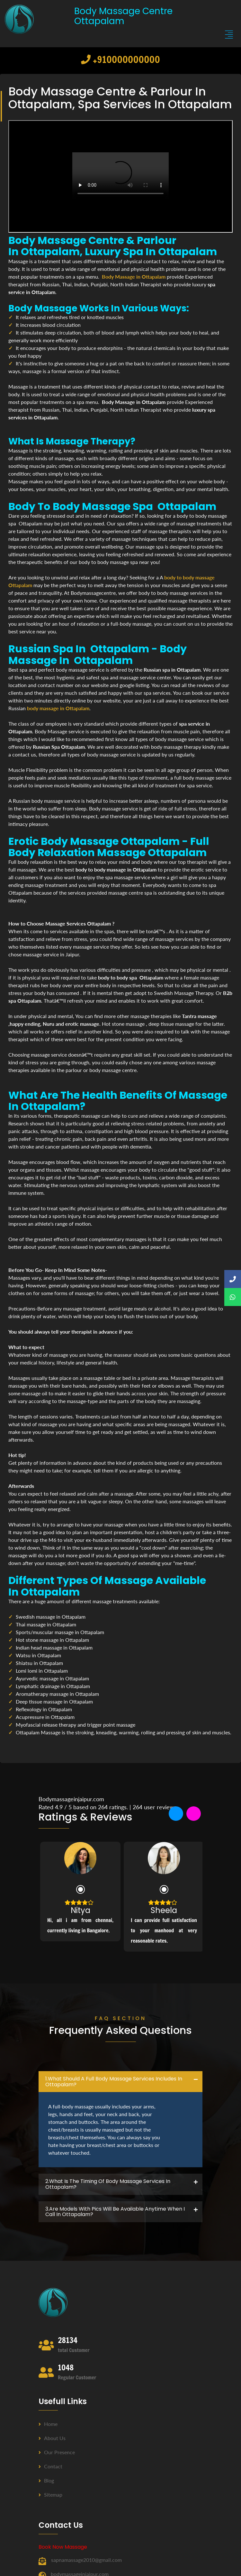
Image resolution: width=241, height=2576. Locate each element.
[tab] (120, 2081)
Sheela (164, 1910)
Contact (50, 2466)
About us (52, 2438)
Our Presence (57, 2452)
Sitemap (50, 2494)
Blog (46, 2480)
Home (48, 2424)
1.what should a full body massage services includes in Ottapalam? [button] (113, 2081)
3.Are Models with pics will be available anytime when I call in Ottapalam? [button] (115, 2211)
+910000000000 (120, 59)
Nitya (80, 1910)
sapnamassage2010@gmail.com (86, 2560)
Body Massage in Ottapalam (133, 276)
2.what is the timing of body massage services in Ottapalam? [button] (107, 2184)
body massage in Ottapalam (58, 708)
